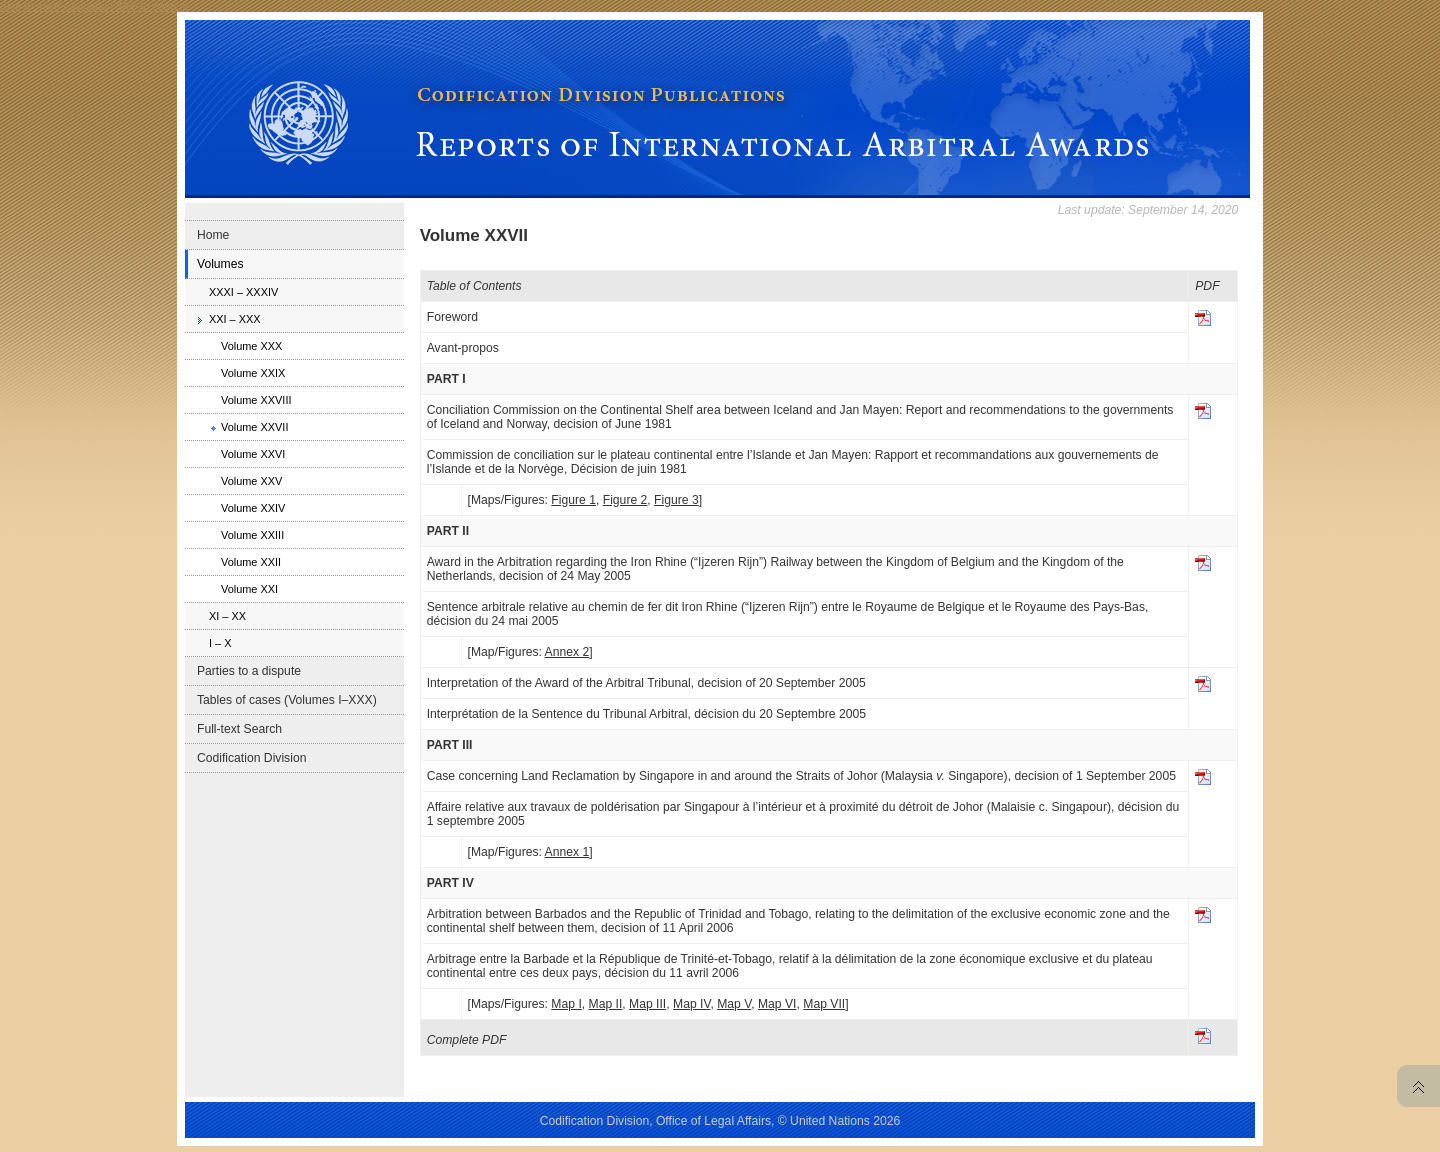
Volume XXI (249, 589)
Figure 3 (676, 500)
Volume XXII (251, 562)
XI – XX (227, 616)
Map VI (777, 1004)
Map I (566, 1004)
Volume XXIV (253, 508)
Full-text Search (239, 729)
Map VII (824, 1004)
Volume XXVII (254, 427)
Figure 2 (625, 500)
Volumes (220, 264)
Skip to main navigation (56, 6)
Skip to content (152, 6)
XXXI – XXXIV (243, 292)
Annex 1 (567, 852)
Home (213, 235)
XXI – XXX (235, 319)
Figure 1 (573, 500)
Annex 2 (567, 652)
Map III (647, 1004)
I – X (220, 643)
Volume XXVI (253, 454)
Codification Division (251, 758)
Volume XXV (251, 481)
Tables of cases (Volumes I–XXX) (287, 700)
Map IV (691, 1004)
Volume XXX (251, 346)
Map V (734, 1004)
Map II (606, 1004)
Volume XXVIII (256, 400)
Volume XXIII (252, 535)
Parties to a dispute (249, 671)
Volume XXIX (253, 373)
